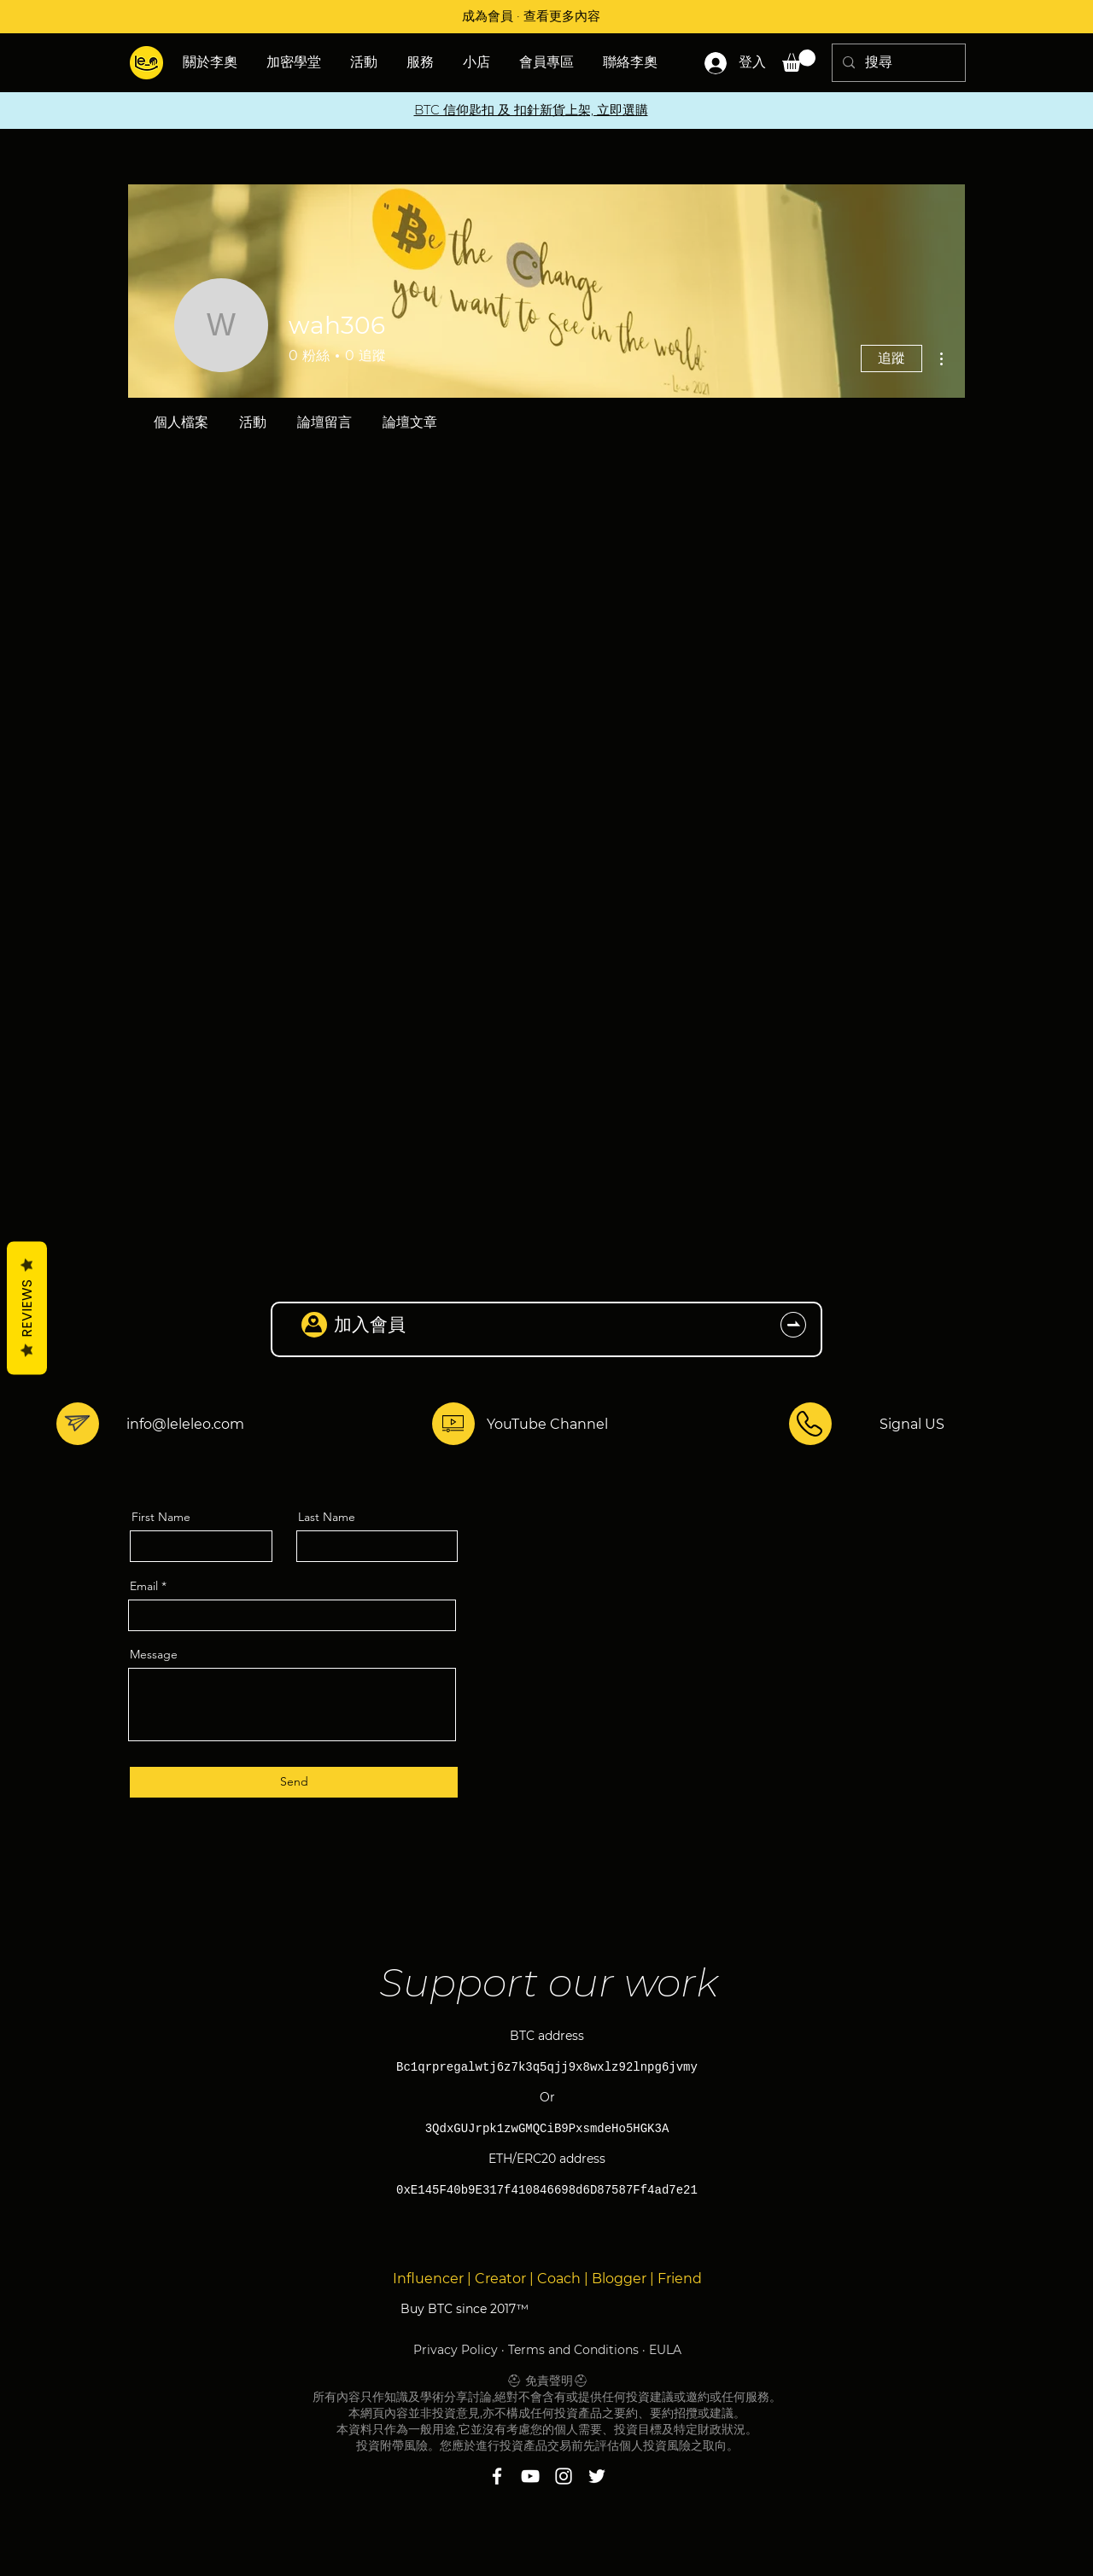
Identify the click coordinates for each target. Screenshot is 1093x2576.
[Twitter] (597, 2476)
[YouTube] (530, 2476)
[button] (365, 62)
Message (154, 1654)
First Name (161, 1517)
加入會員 (370, 1324)
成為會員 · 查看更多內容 (531, 16)
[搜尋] (897, 62)
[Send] (294, 1782)
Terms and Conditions (573, 2349)
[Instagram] (563, 2476)
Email (144, 1586)
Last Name (326, 1517)
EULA (665, 2349)
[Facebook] (497, 2476)
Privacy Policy (455, 2349)
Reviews (27, 1308)
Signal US (912, 1424)
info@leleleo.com (185, 1424)
